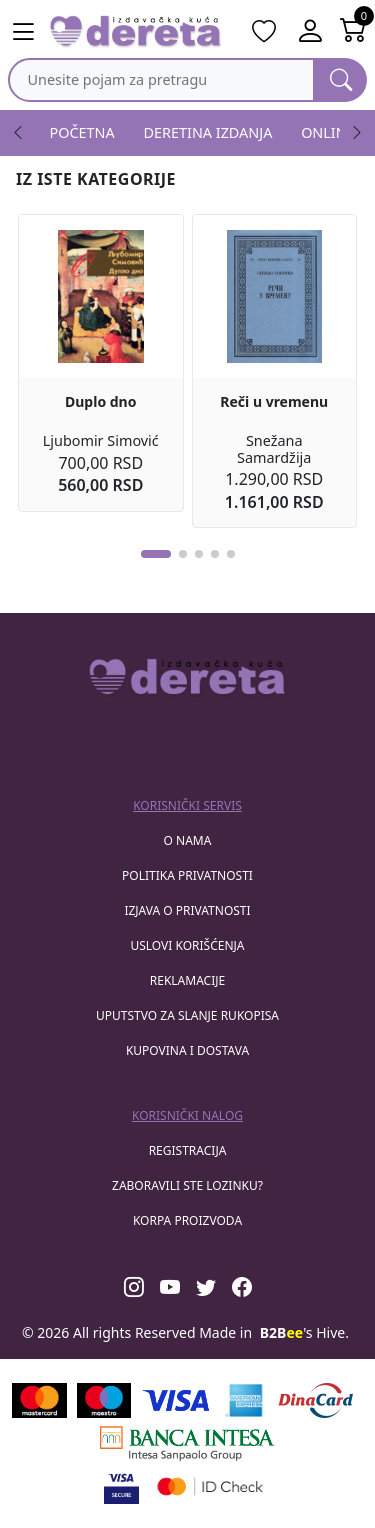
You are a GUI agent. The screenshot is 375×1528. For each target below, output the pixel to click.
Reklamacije (187, 980)
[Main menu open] (23, 32)
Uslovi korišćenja (187, 945)
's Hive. (304, 1332)
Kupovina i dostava (187, 1050)
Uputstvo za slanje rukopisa (187, 1015)
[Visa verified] (121, 1486)
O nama (188, 840)
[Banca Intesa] (187, 1443)
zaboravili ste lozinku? (187, 1185)
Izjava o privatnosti (187, 910)
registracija (188, 1150)
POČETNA (82, 132)
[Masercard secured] (210, 1486)
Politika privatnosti (187, 875)
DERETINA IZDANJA (208, 132)
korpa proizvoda (187, 1220)
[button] (156, 554)
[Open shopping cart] (353, 32)
